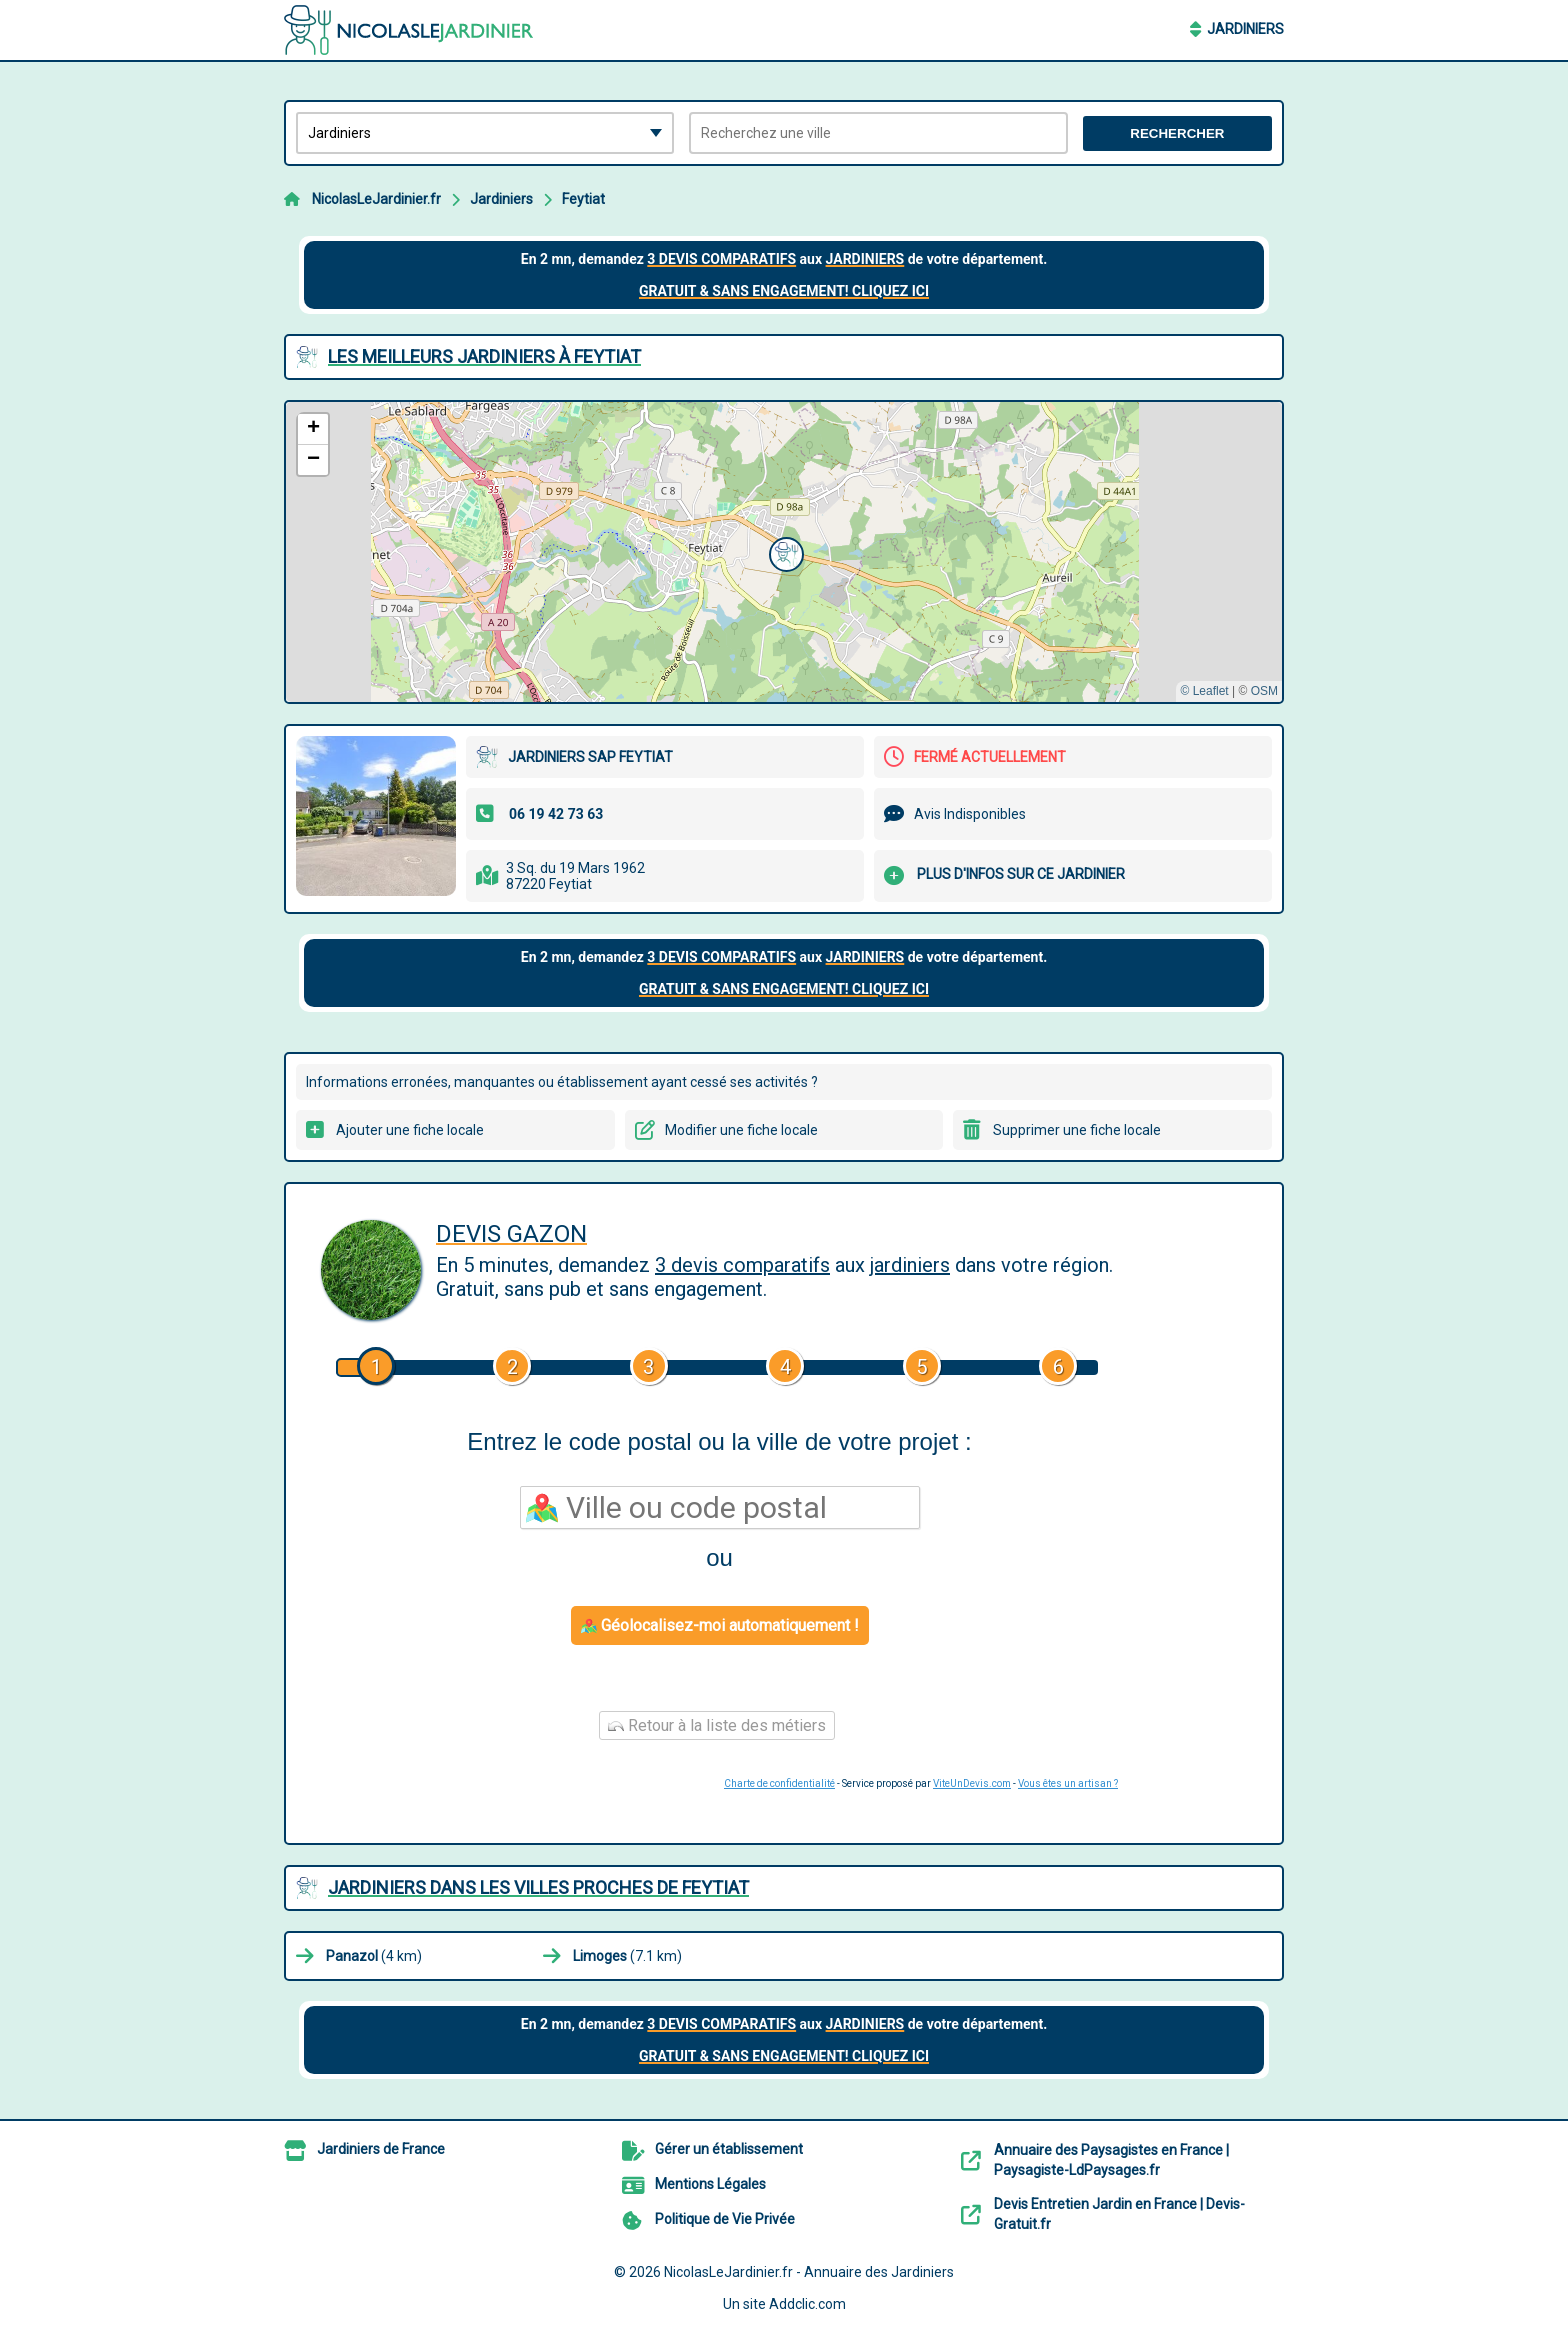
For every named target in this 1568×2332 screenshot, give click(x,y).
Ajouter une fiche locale (410, 1130)
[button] (784, 552)
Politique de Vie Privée (725, 2219)
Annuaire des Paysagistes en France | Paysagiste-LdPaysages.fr (1111, 2160)
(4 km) (374, 1956)
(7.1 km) (627, 1956)
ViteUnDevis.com (972, 1783)
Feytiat (583, 199)
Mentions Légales (710, 2184)
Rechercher (1177, 133)
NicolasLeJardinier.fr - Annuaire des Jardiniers (809, 2272)
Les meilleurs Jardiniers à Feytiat (484, 356)
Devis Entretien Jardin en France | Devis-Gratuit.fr (1119, 2214)
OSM (1264, 691)
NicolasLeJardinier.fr (376, 199)
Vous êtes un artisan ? (1068, 1783)
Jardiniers (1245, 29)
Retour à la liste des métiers (717, 1725)
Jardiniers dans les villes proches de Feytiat (538, 1887)
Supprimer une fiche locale (1077, 1130)
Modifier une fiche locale (741, 1130)
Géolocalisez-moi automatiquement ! (720, 1625)
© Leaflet (1204, 691)
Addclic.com (807, 2304)
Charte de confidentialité (779, 1783)
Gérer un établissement (729, 2149)
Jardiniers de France (381, 2149)
